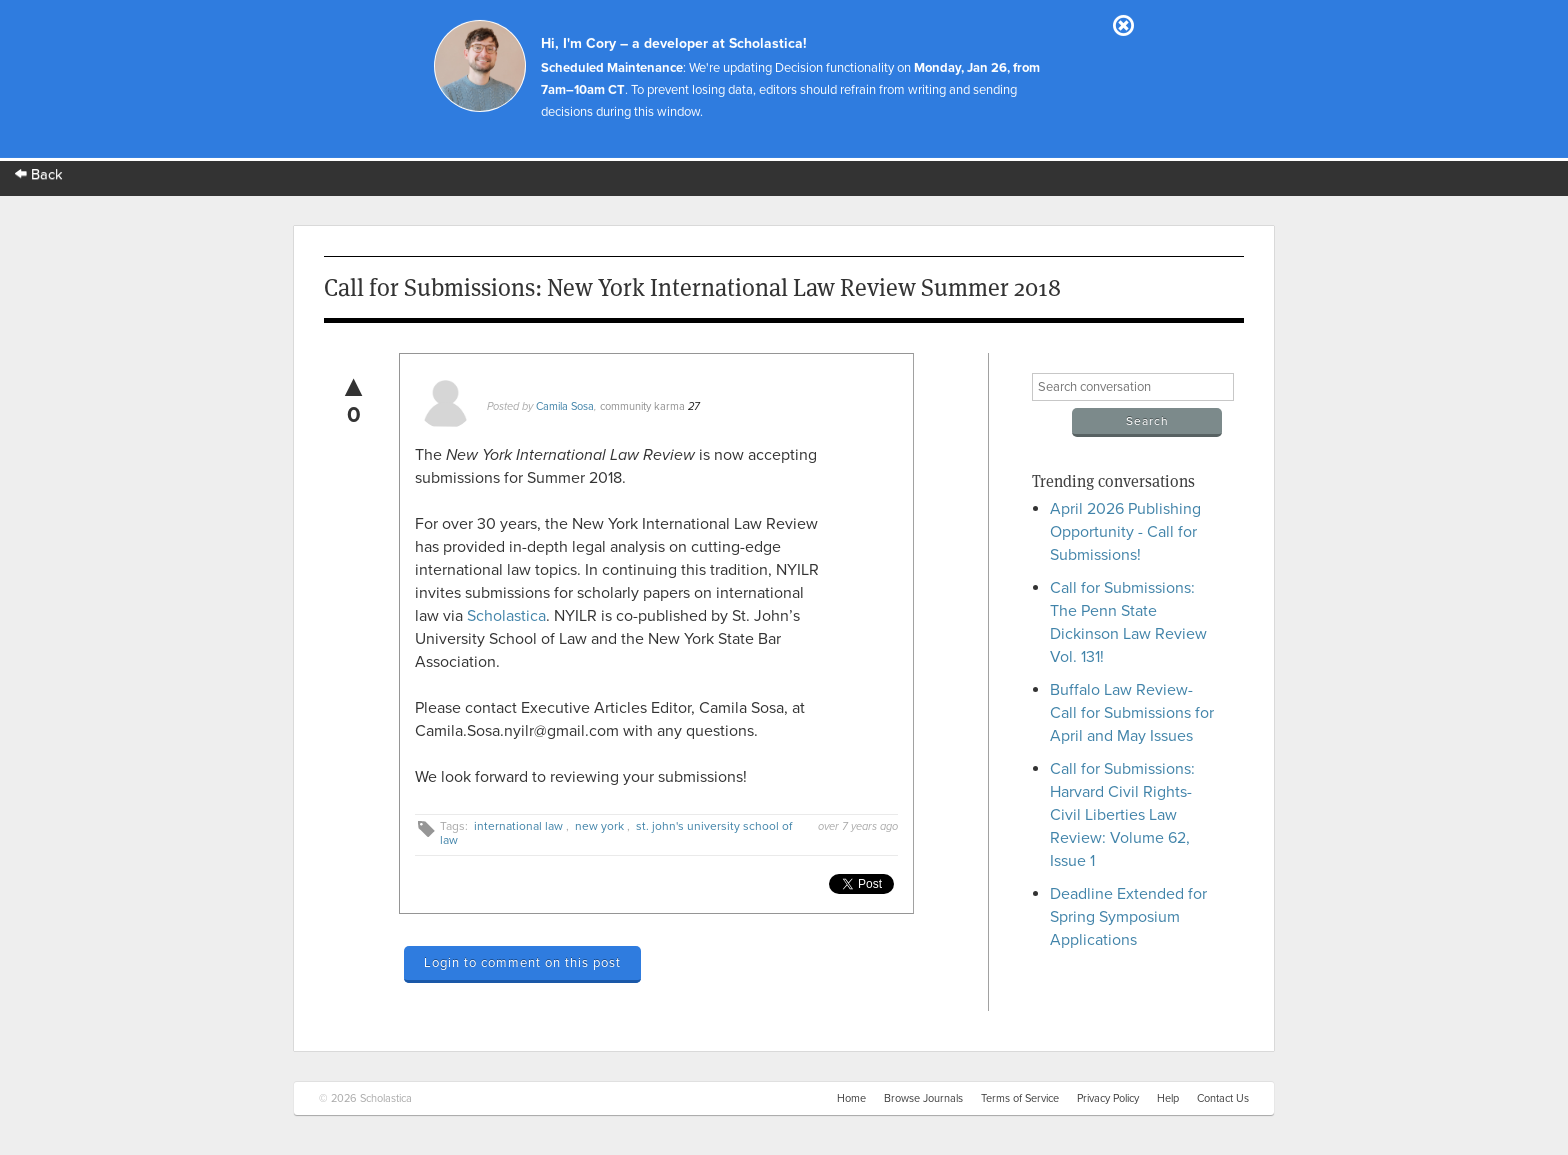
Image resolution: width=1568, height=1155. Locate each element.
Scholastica (506, 616)
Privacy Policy (1108, 1098)
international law (518, 826)
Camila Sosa (565, 406)
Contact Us (1223, 1098)
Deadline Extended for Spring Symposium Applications (1128, 917)
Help (1168, 1098)
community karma (642, 406)
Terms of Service (1020, 1098)
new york (599, 826)
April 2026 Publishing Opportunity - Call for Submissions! (1125, 532)
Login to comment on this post (522, 963)
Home (851, 1098)
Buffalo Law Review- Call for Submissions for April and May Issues (1132, 713)
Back (39, 174)
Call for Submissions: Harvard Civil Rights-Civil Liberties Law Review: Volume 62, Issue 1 (1122, 815)
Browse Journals (923, 1098)
